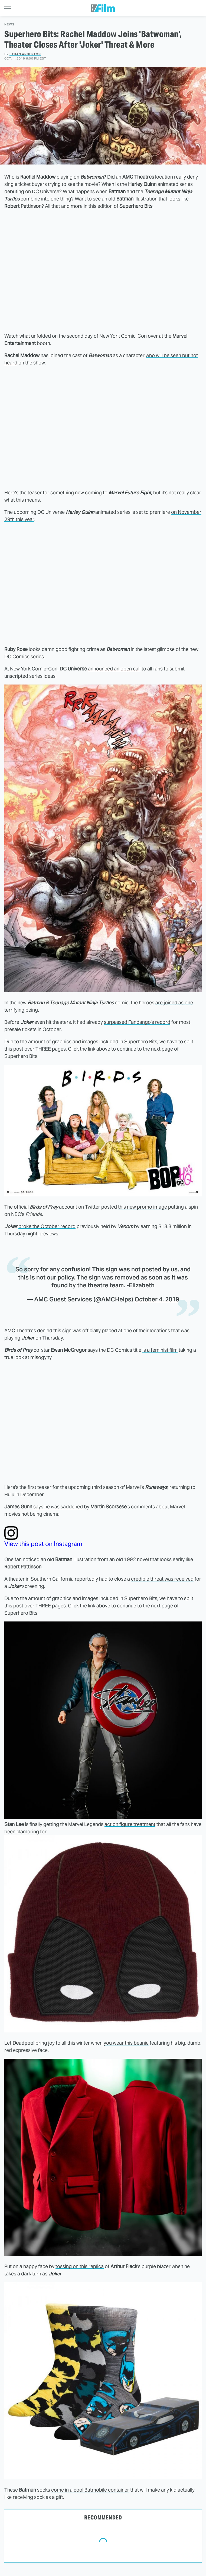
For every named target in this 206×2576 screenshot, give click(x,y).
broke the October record (47, 1226)
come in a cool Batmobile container (90, 2490)
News (9, 24)
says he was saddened (58, 1507)
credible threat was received (162, 1579)
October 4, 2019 (157, 1299)
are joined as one (174, 1002)
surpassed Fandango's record (137, 1022)
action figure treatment (129, 1824)
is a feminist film (160, 1350)
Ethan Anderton (25, 54)
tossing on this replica (79, 2266)
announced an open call (114, 669)
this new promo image (142, 1207)
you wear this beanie (126, 2043)
